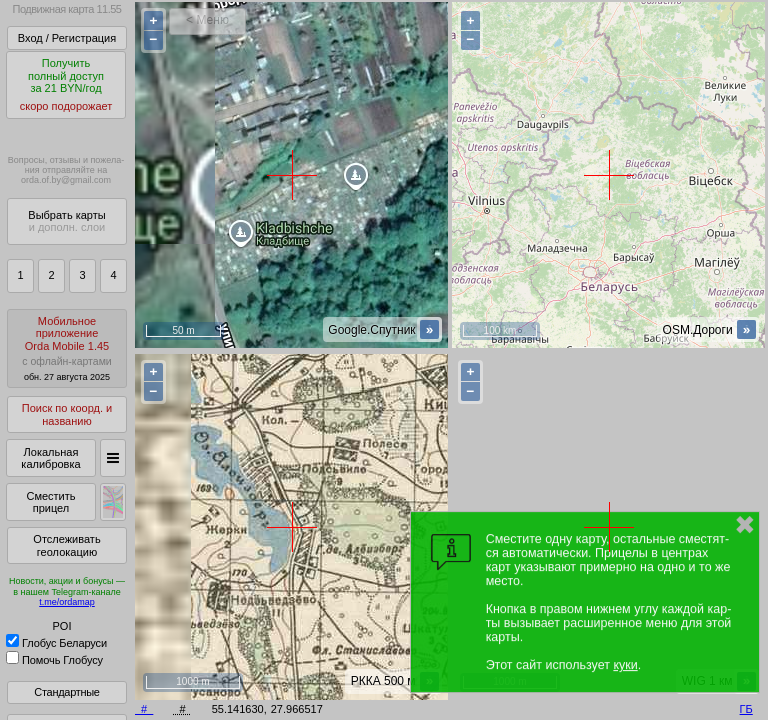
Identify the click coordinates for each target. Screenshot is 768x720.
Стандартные (66, 692)
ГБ (746, 709)
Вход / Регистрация (67, 38)
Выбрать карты (66, 221)
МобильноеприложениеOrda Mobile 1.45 (67, 348)
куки (625, 665)
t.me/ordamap (67, 602)
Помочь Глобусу (54, 660)
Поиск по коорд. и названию (67, 414)
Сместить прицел (50, 502)
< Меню (207, 20)
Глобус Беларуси (56, 643)
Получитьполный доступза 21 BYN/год (66, 85)
